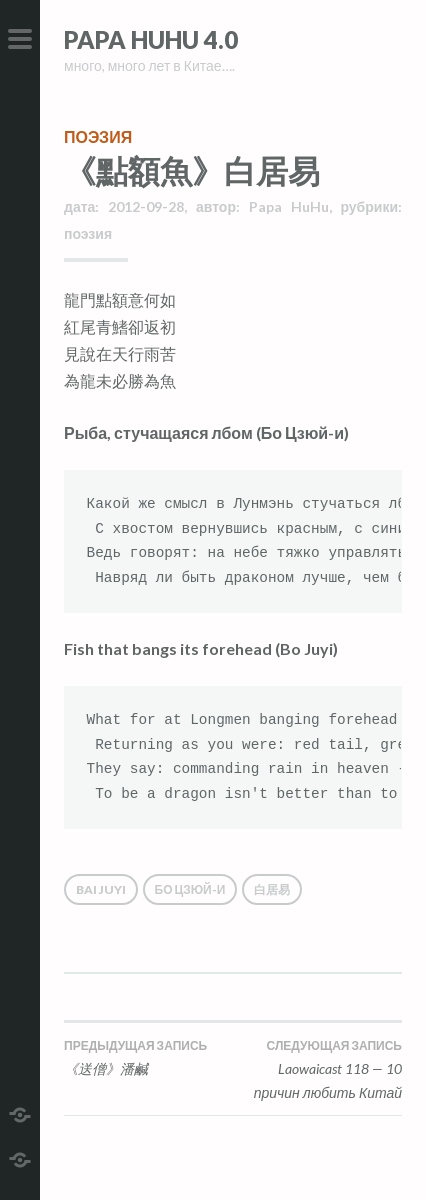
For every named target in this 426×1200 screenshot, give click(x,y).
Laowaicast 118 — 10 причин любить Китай (317, 1068)
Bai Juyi (101, 889)
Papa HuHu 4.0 (151, 39)
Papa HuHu (289, 206)
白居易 (272, 889)
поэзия (98, 136)
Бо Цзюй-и (190, 889)
